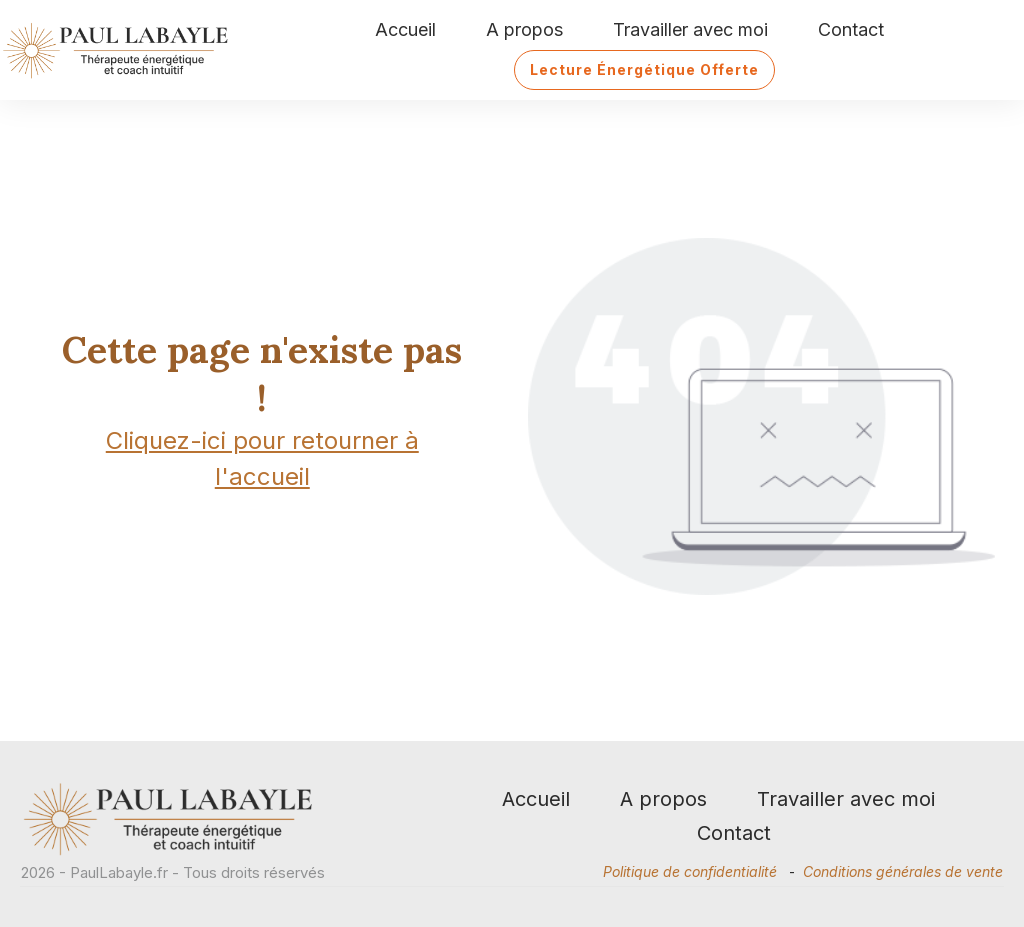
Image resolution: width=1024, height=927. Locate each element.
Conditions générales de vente (903, 871)
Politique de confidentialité (690, 871)
